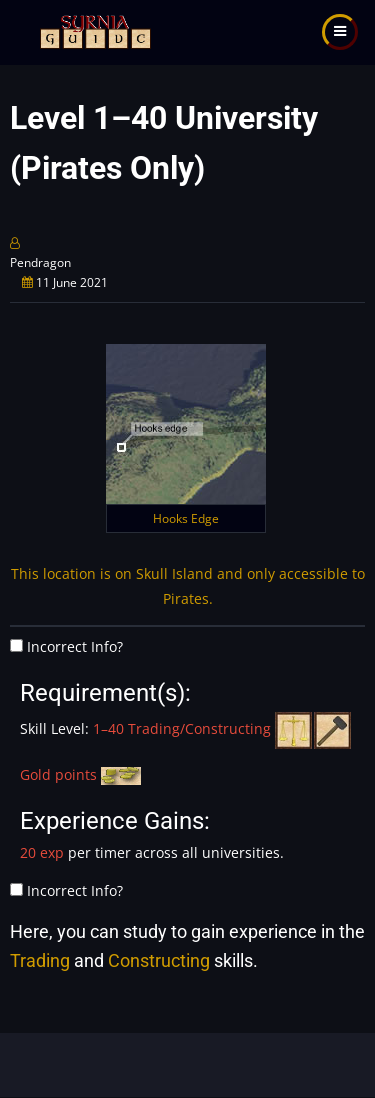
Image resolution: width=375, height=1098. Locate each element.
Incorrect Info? (75, 646)
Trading (40, 960)
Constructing (159, 960)
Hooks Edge (186, 518)
